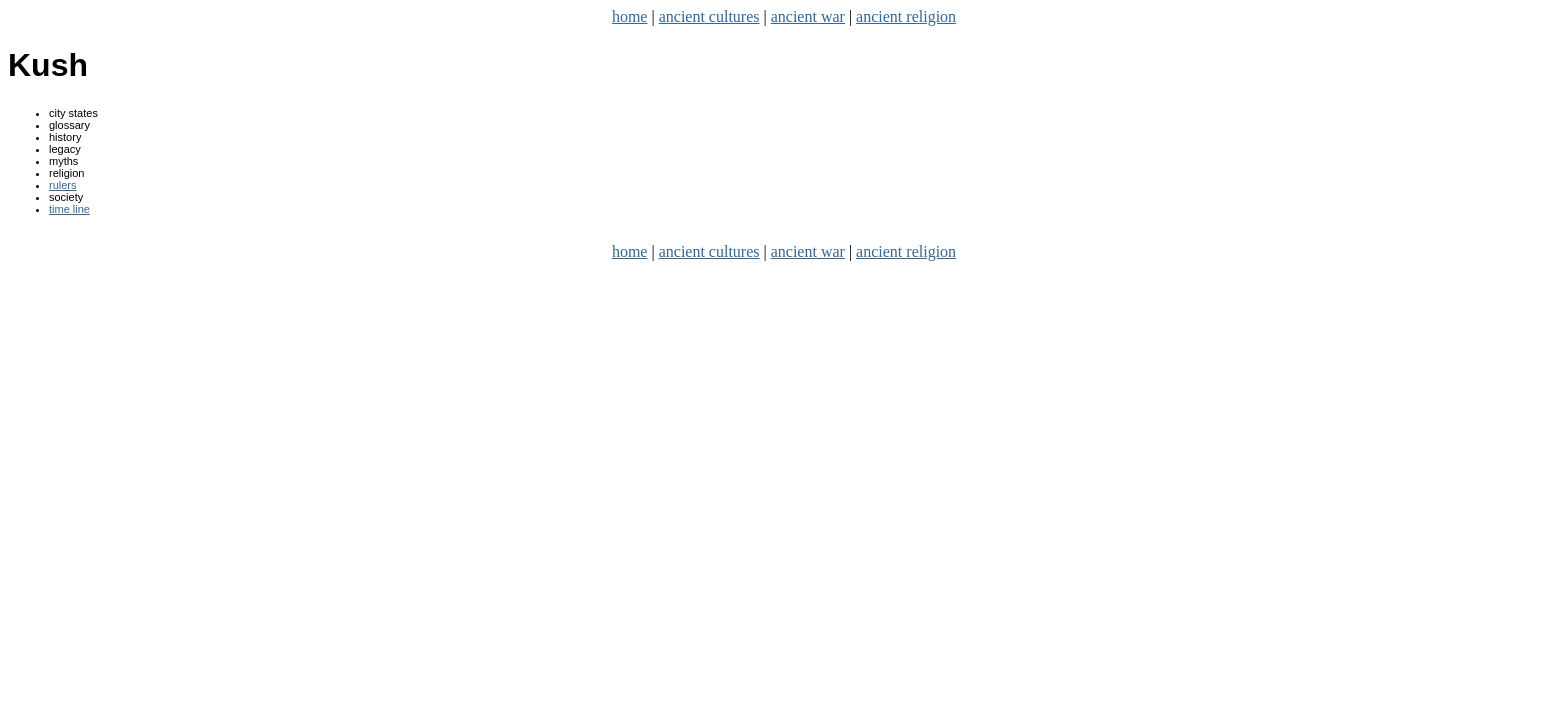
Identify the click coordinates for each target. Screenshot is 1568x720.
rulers (63, 185)
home (630, 16)
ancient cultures (709, 16)
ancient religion (906, 16)
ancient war (808, 16)
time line (69, 209)
